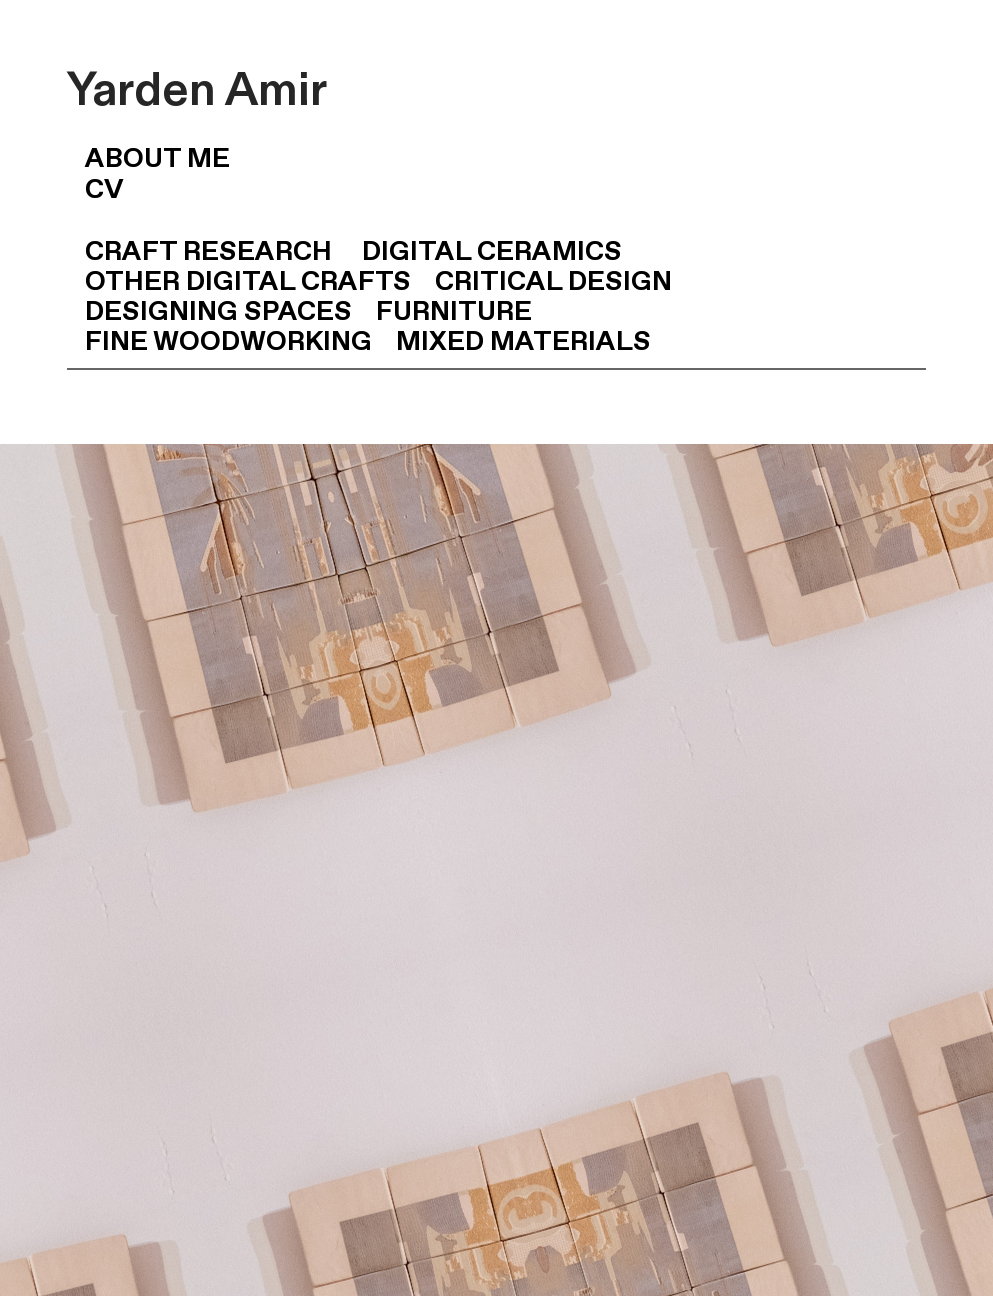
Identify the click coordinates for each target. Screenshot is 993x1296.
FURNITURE (454, 312)
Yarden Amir (197, 90)
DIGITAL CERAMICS (492, 252)
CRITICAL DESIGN (553, 282)
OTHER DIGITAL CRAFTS (248, 282)
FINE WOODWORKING (228, 342)
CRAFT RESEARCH (211, 252)
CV (95, 190)
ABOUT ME (148, 159)
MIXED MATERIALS (523, 342)
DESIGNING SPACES (209, 312)
